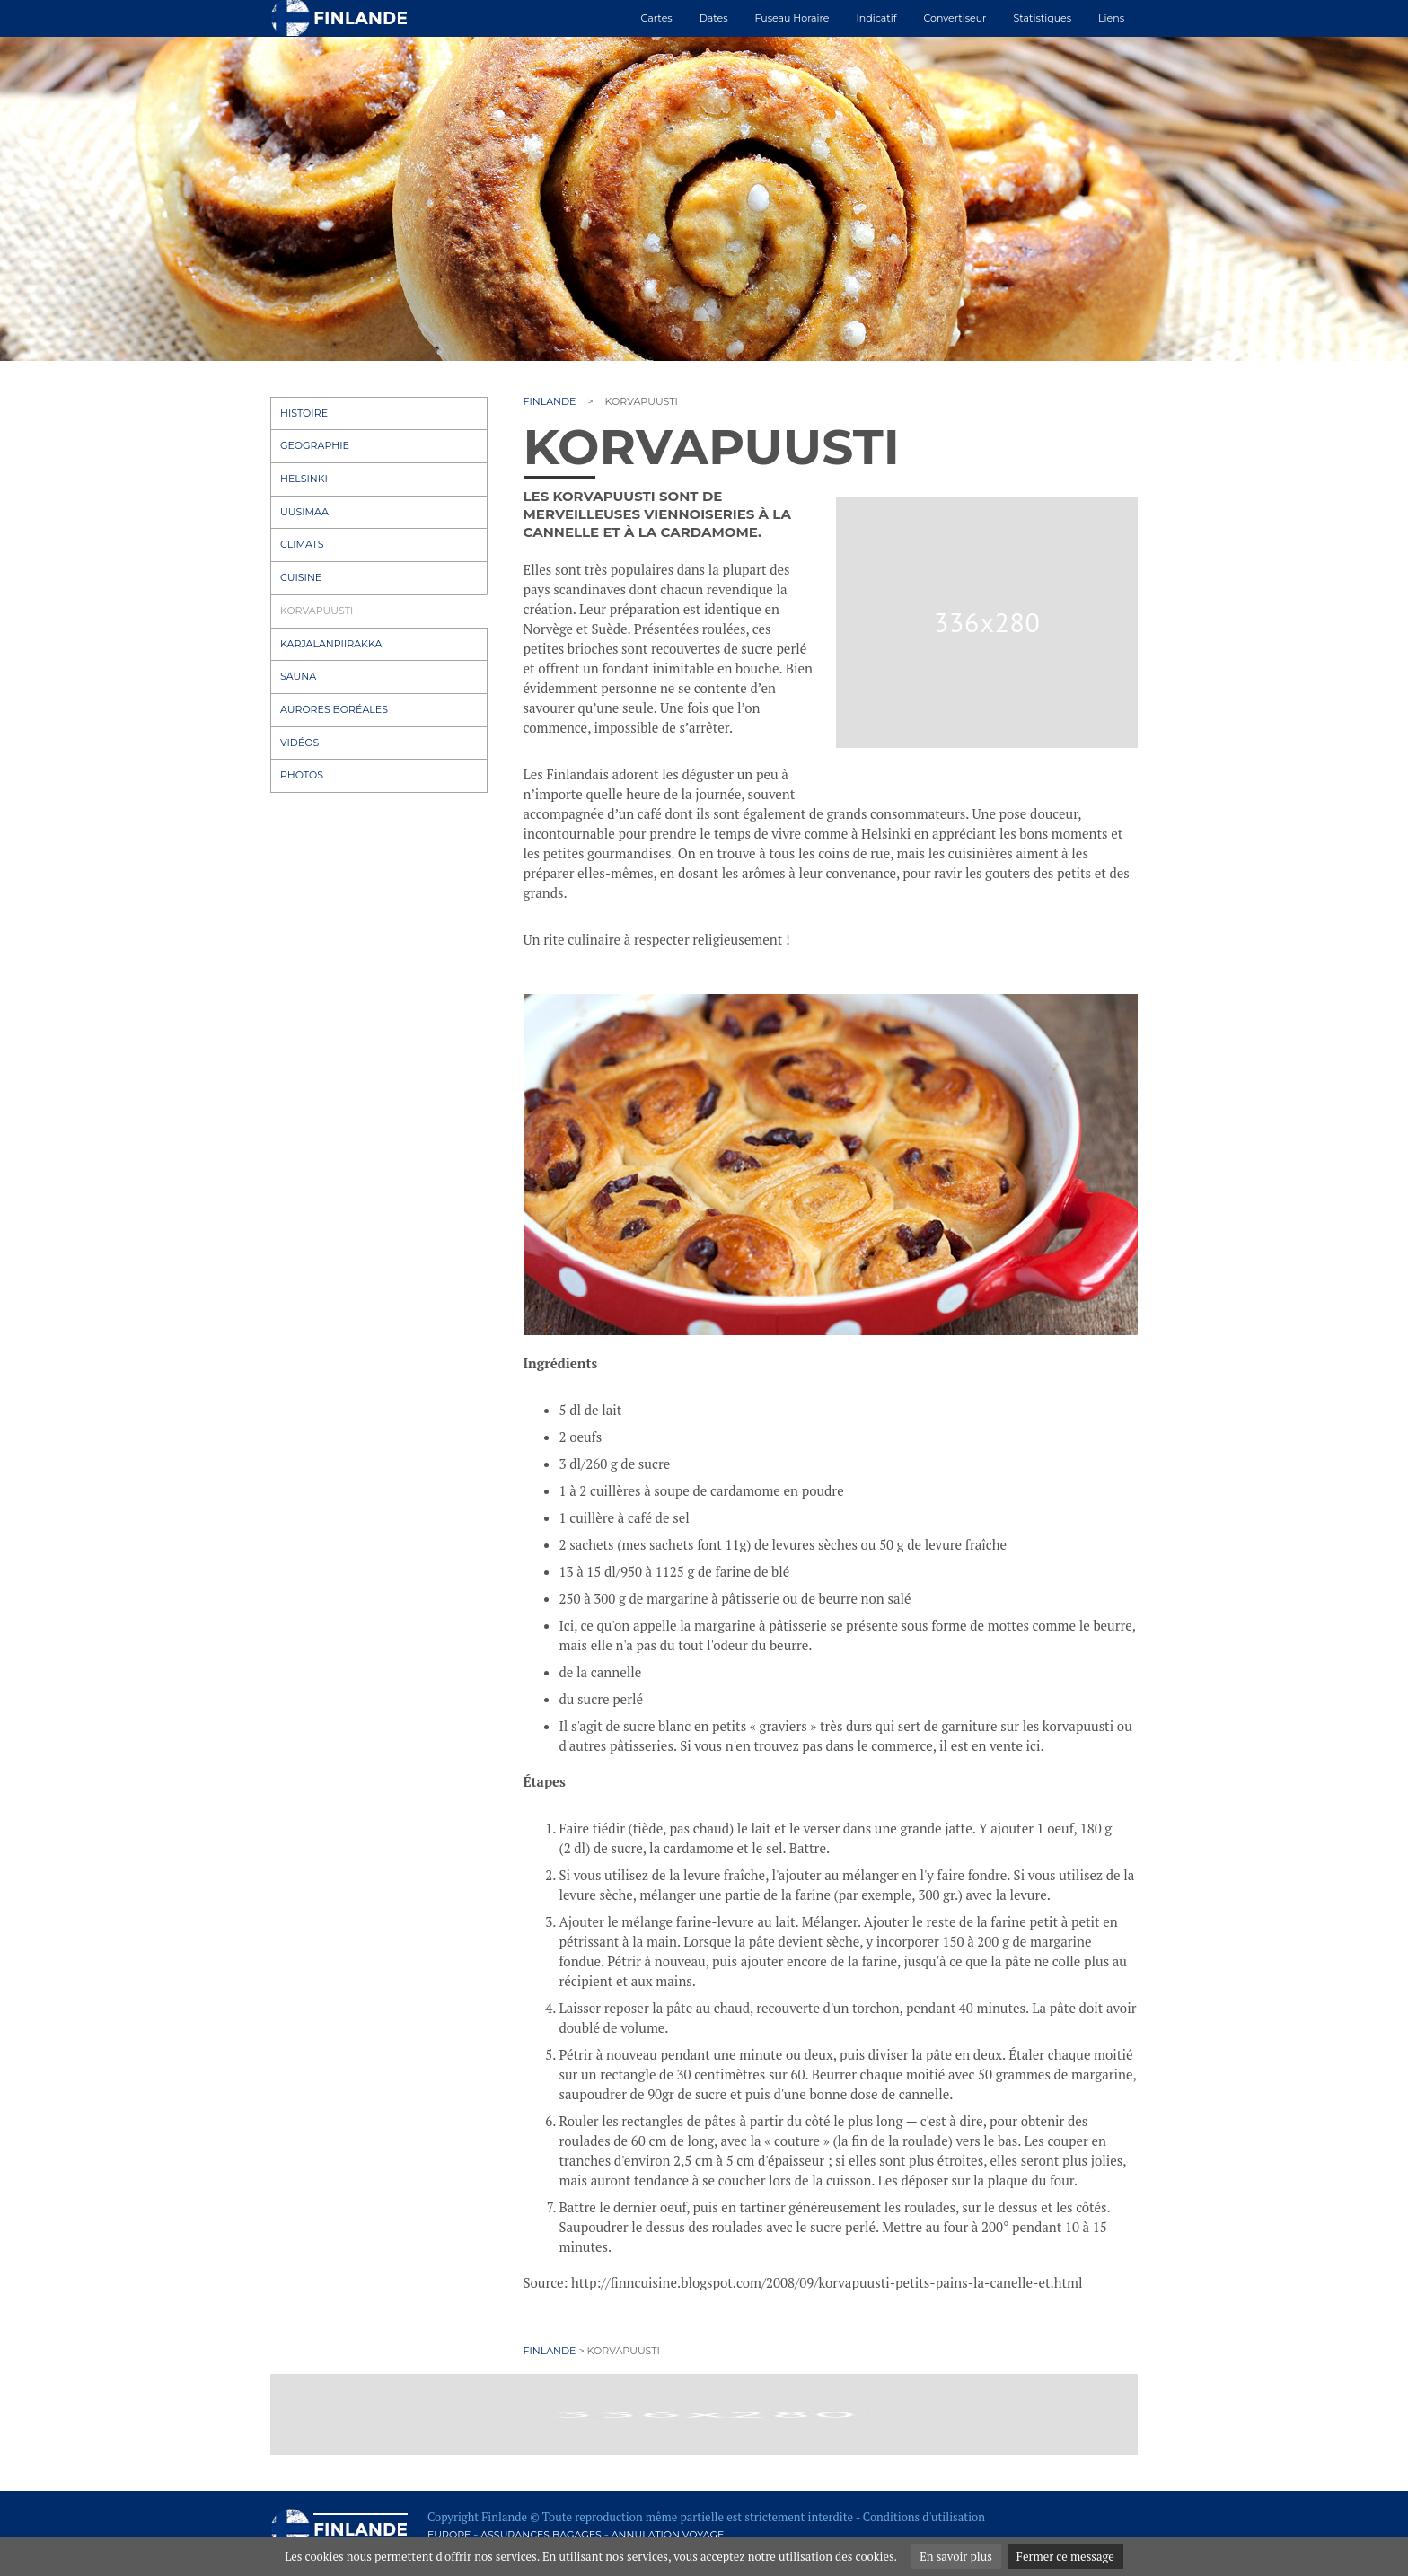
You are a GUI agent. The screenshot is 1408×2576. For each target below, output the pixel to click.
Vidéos (299, 742)
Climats (302, 544)
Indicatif (876, 18)
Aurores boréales (334, 709)
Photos (301, 775)
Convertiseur (954, 18)
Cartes (657, 18)
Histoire (304, 413)
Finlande (550, 401)
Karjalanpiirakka (331, 643)
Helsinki (304, 478)
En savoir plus (956, 2556)
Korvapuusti (316, 610)
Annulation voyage (668, 2534)
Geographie (314, 445)
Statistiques (1043, 18)
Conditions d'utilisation (924, 2517)
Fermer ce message (1065, 2556)
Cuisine (300, 577)
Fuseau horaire (792, 18)
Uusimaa (304, 512)
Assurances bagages (541, 2534)
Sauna (298, 676)
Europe (449, 2534)
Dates (714, 18)
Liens (1111, 18)
